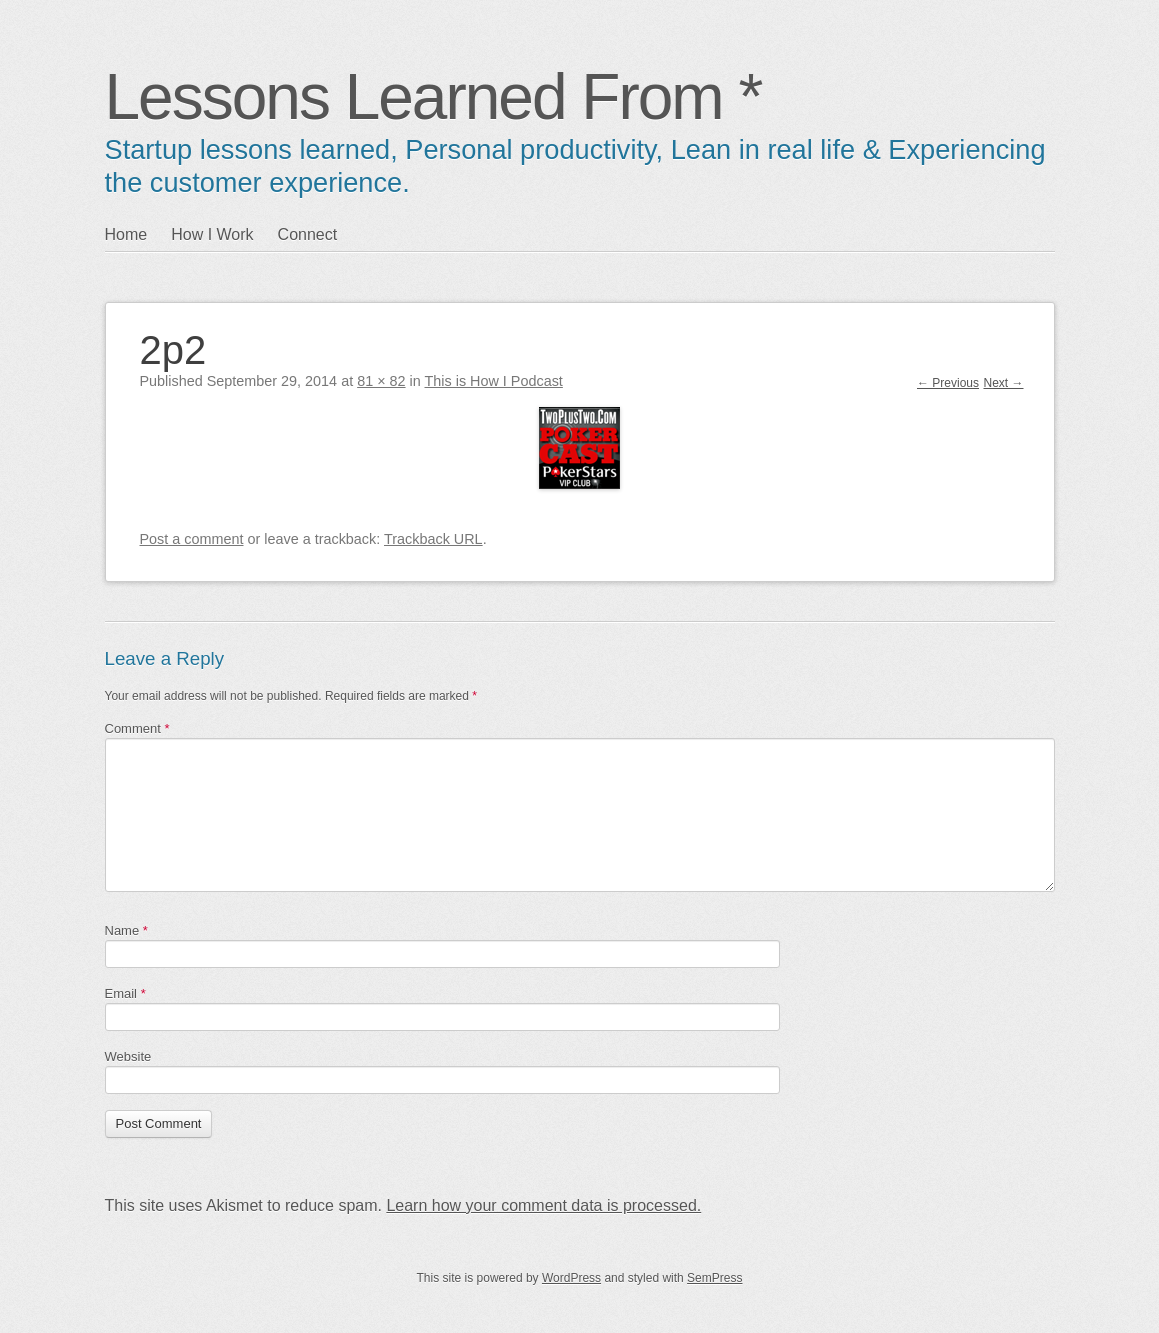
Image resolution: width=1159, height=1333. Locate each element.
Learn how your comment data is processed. (543, 1205)
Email (125, 993)
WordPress (571, 1278)
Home (126, 234)
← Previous (948, 383)
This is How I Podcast (494, 381)
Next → (1003, 383)
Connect (308, 234)
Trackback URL (433, 539)
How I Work (212, 234)
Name (126, 930)
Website (128, 1056)
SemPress (714, 1278)
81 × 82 (381, 381)
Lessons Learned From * (433, 97)
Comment (137, 728)
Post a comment (192, 539)
